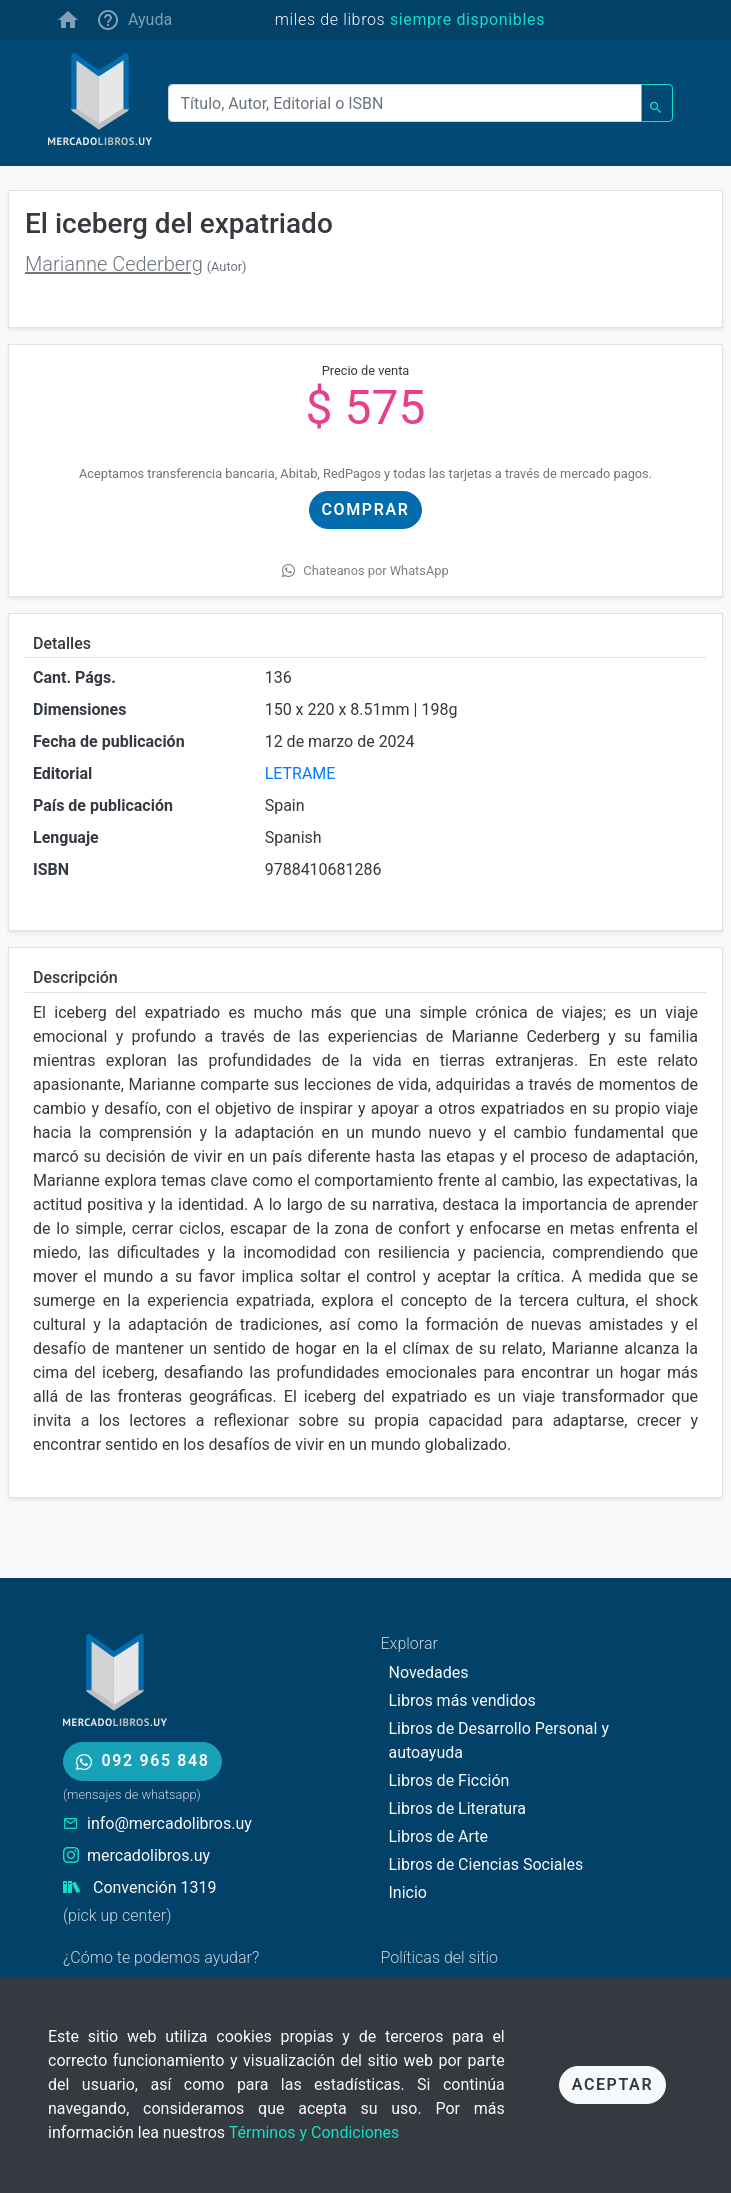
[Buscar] (405, 103)
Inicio (408, 1892)
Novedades (429, 1672)
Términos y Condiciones (314, 2132)
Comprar (366, 509)
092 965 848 (142, 1760)
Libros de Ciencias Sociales (486, 1864)
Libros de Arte (439, 1836)
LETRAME (300, 773)
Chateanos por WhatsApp (365, 570)
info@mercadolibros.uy (169, 1823)
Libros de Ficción (449, 1780)
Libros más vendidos (462, 1700)
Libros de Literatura (458, 1808)
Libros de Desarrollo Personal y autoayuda (499, 1740)
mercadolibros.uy (148, 1855)
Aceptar (612, 2084)
